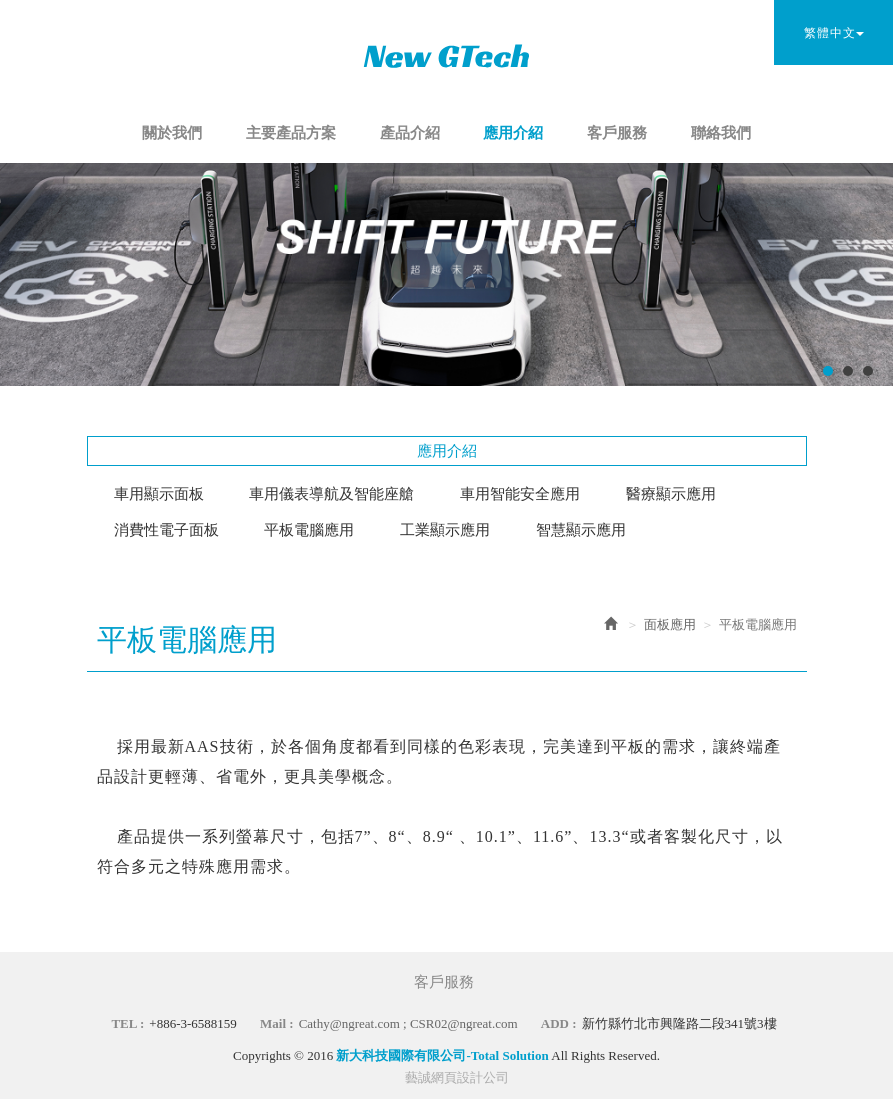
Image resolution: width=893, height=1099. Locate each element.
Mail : (277, 1023)
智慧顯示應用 (581, 530)
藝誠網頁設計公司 (457, 1077)
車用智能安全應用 (520, 494)
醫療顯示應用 (671, 494)
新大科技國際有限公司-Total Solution (447, 55)
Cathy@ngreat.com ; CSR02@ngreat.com (408, 1023)
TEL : (127, 1023)
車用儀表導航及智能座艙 (331, 494)
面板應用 (670, 624)
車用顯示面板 (159, 494)
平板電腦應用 (309, 530)
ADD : (559, 1023)
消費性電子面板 (166, 530)
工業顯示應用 (445, 530)
